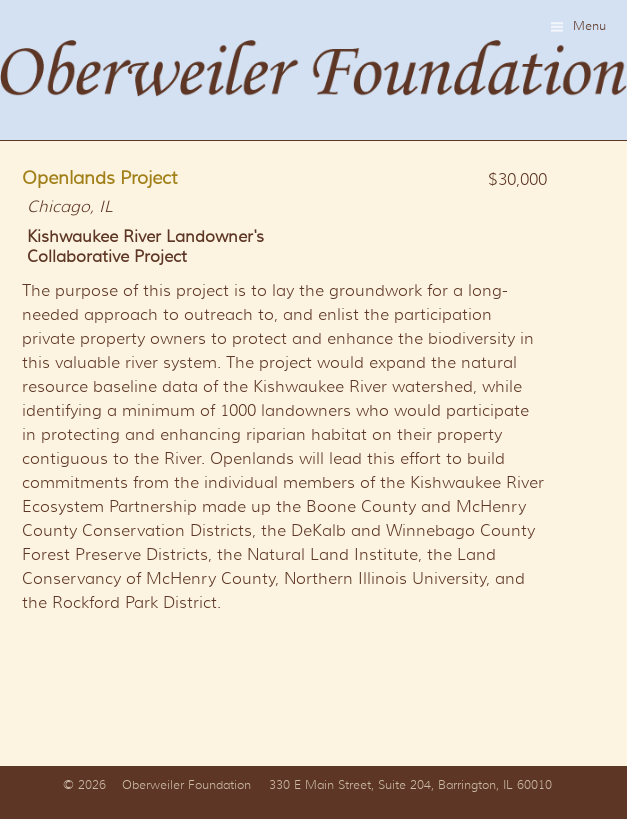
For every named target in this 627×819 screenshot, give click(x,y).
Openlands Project (99, 178)
